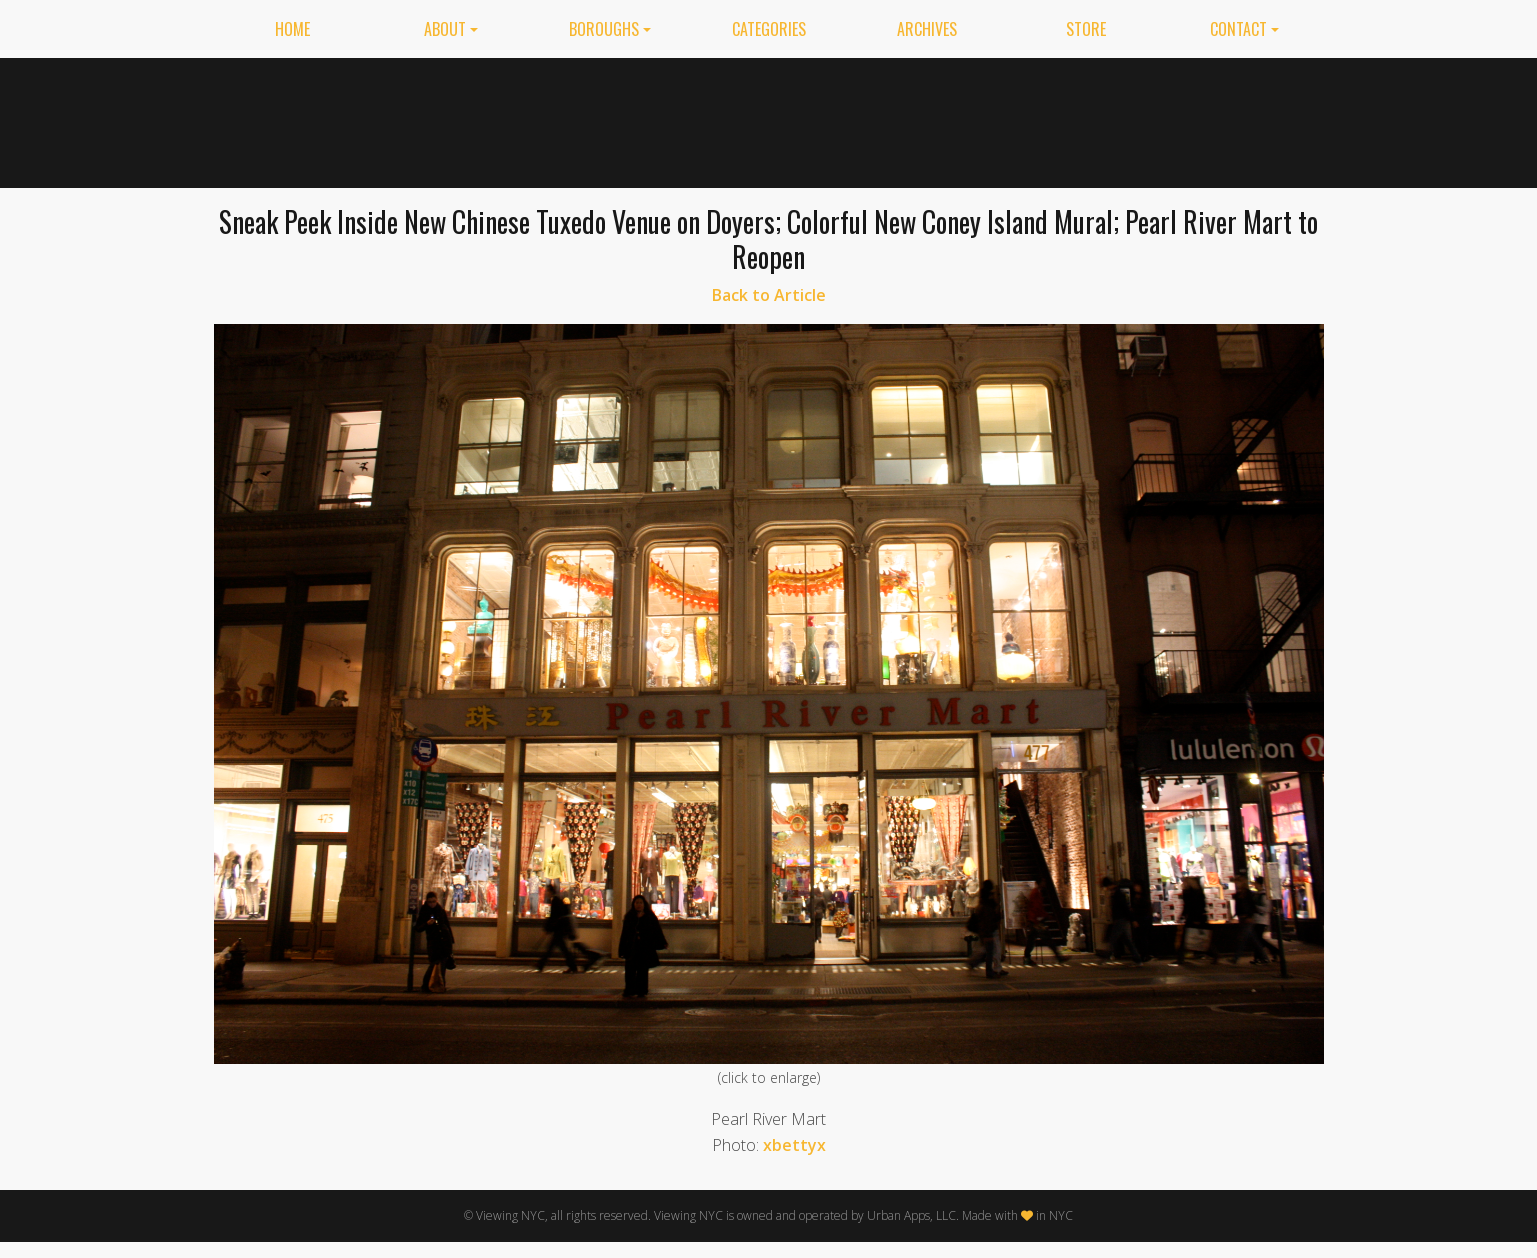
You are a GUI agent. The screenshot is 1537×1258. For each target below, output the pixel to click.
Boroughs (604, 29)
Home (292, 29)
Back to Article (769, 295)
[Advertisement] (960, 119)
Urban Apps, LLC (911, 1215)
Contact (1238, 29)
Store (1086, 29)
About (445, 29)
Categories (769, 29)
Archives (927, 29)
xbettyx (794, 1145)
